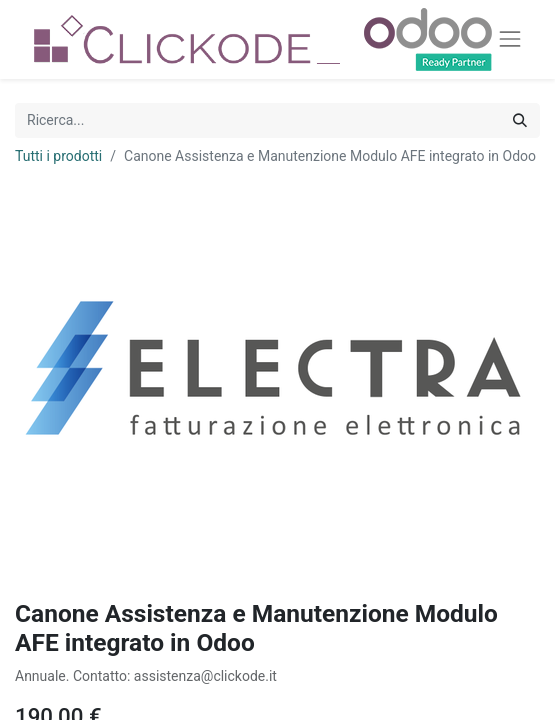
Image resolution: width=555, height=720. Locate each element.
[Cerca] (520, 120)
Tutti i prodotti (58, 156)
